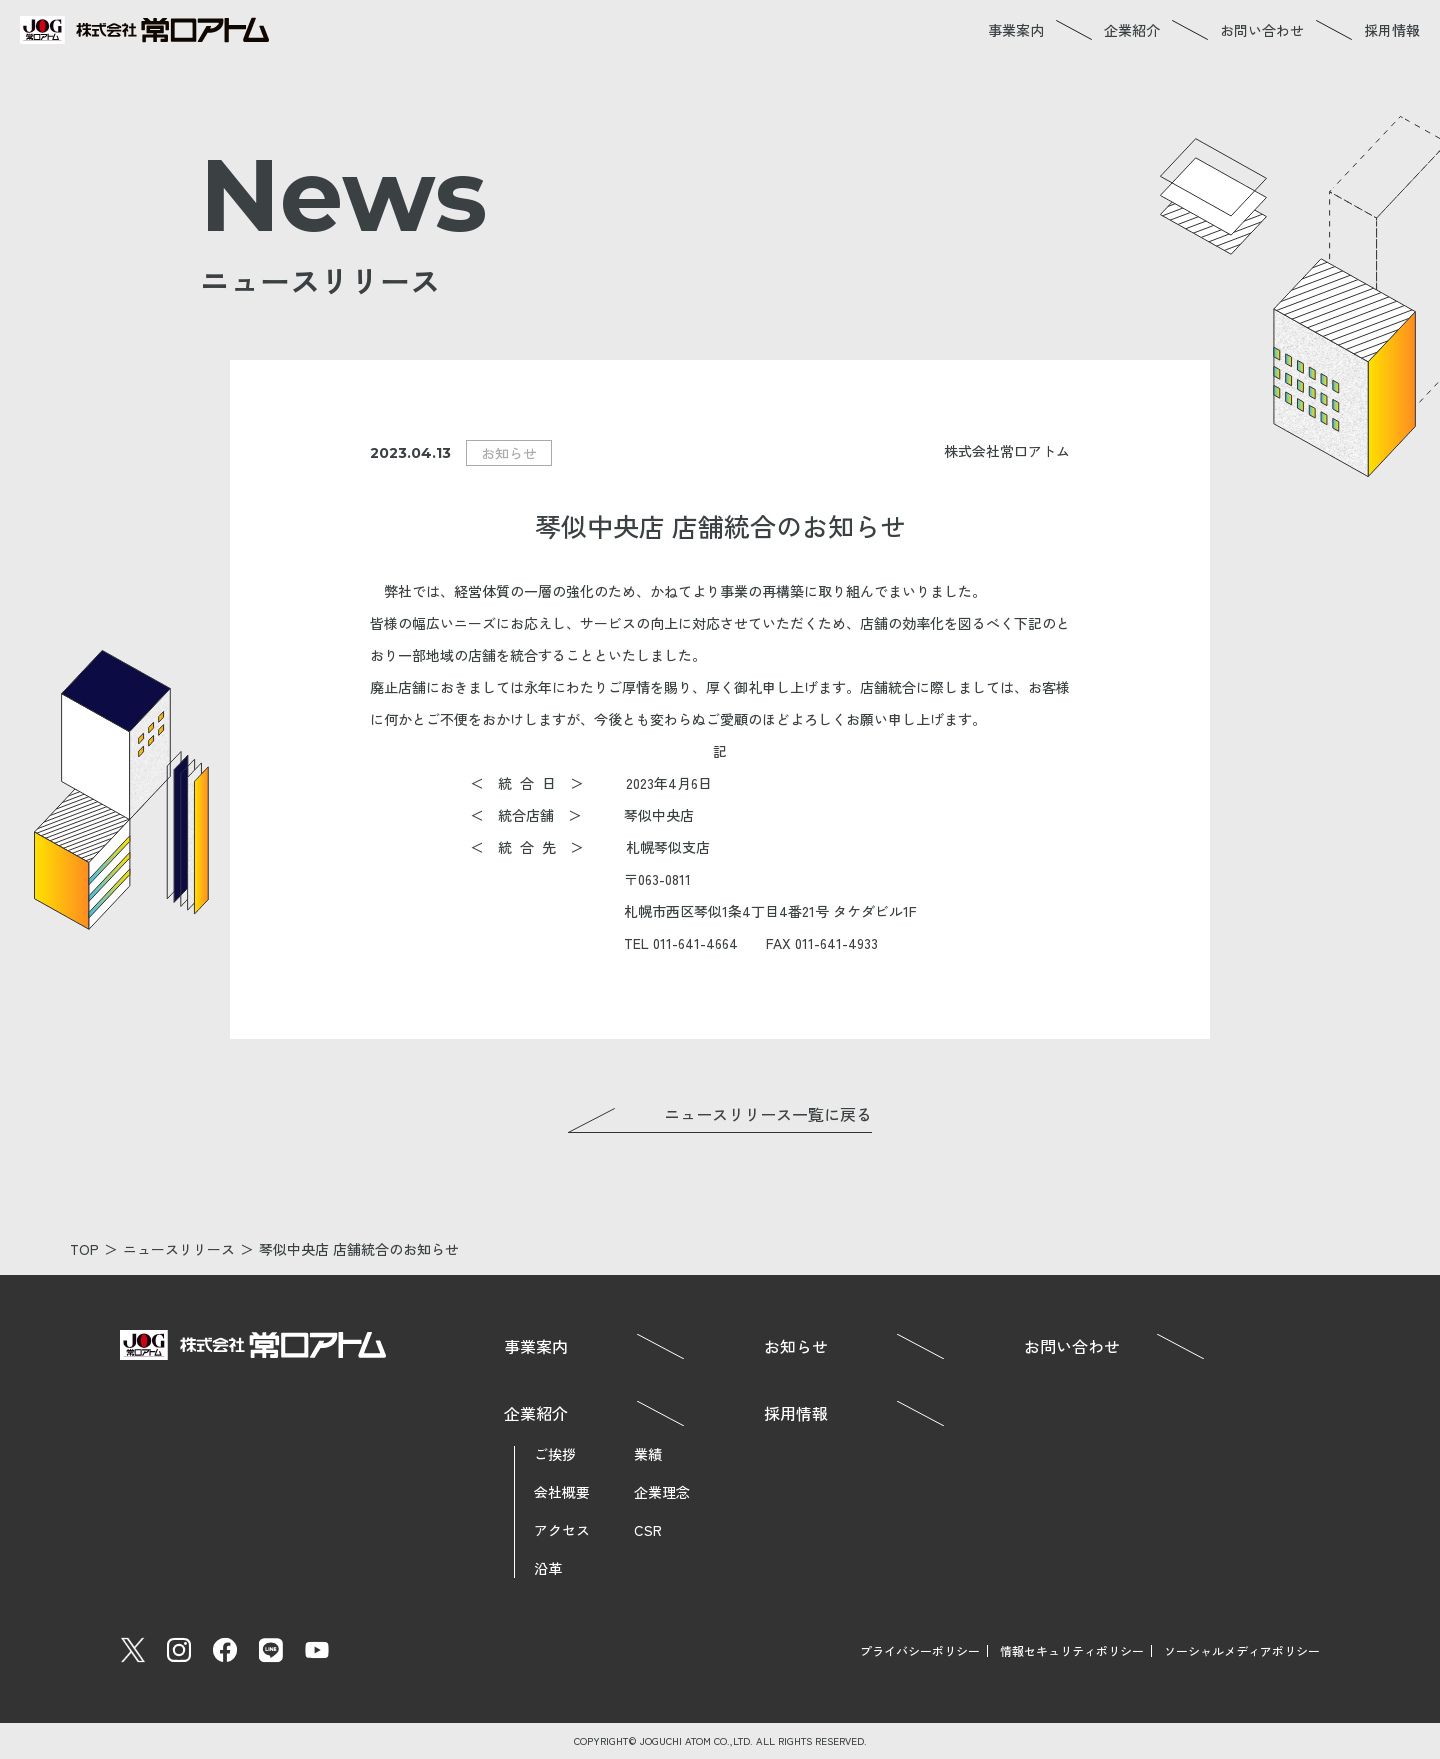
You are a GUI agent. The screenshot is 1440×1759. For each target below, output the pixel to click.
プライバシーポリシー (920, 1650)
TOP (84, 1249)
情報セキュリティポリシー (1072, 1650)
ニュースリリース (179, 1249)
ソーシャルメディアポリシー (1242, 1650)
